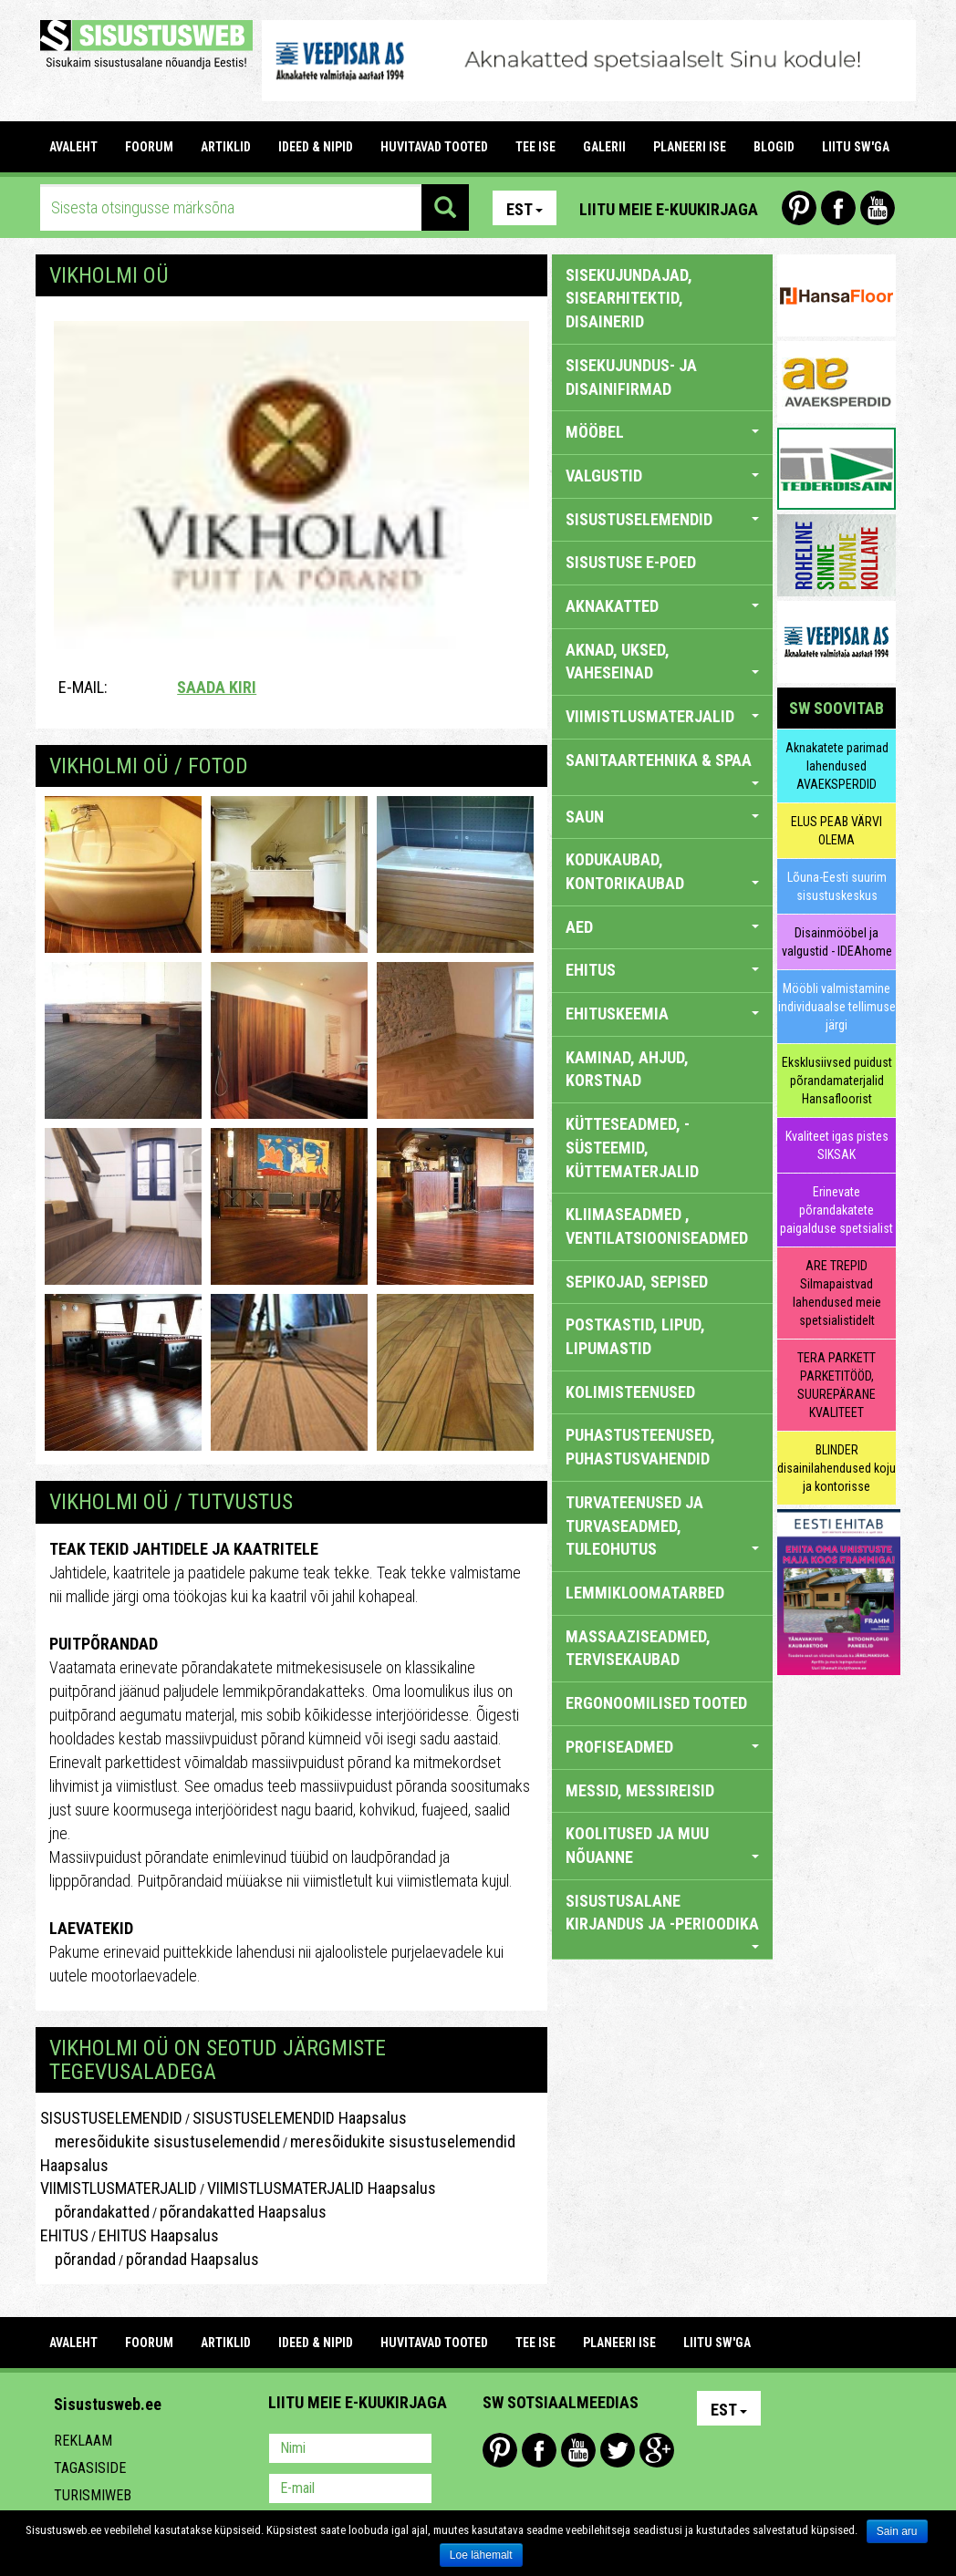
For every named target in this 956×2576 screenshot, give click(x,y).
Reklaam (83, 2440)
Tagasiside (90, 2468)
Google (656, 2450)
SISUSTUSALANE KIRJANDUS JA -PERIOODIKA (663, 1920)
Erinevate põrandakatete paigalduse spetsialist (836, 1210)
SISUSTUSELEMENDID (111, 2117)
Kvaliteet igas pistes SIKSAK (836, 1145)
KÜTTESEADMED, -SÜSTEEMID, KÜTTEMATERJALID (632, 1147)
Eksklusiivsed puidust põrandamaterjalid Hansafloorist (837, 1080)
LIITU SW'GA (855, 147)
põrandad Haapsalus (192, 2259)
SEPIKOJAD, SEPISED (637, 1281)
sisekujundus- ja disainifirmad (631, 377)
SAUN (663, 816)
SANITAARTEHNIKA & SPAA (663, 767)
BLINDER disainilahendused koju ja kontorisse (836, 1468)
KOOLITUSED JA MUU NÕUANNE (663, 1845)
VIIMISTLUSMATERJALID (118, 2188)
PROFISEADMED (663, 1746)
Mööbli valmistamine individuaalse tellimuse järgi (837, 1006)
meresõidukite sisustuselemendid (160, 2141)
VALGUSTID (663, 475)
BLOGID (774, 147)
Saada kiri (216, 687)
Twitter (617, 2450)
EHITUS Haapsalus (159, 2235)
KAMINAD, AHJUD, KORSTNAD (627, 1069)
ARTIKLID (226, 147)
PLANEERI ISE (689, 147)
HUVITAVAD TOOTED (434, 147)
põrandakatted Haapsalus (243, 2211)
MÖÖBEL (663, 431)
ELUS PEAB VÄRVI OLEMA (836, 830)
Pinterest (799, 208)
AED (663, 926)
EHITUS (64, 2235)
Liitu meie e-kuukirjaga (668, 209)
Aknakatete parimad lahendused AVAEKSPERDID (836, 765)
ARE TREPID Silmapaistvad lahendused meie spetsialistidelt (837, 1293)
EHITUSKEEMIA (663, 1013)
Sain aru (897, 2531)
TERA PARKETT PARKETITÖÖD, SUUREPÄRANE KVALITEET (836, 1385)
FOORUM (149, 147)
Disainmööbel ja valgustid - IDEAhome (837, 942)
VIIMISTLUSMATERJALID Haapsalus (321, 2188)
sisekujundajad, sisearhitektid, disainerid (629, 298)
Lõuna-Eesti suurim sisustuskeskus (837, 886)
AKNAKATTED (663, 606)
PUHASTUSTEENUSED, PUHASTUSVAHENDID (640, 1446)
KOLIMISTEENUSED (630, 1392)
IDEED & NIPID (315, 147)
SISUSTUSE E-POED (631, 562)
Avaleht (73, 147)
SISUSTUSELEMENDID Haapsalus (299, 2117)
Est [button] (524, 209)
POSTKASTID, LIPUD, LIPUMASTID (635, 1336)
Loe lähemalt (481, 2555)
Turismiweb (92, 2495)
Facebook (838, 208)
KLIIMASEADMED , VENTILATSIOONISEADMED (657, 1226)
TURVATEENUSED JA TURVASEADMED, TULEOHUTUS (663, 1525)
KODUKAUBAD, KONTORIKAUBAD (663, 871)
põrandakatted (95, 2211)
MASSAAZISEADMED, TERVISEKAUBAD (638, 1648)
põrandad (78, 2259)
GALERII (604, 147)
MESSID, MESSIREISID (640, 1790)
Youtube (877, 208)
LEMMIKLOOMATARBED (645, 1592)
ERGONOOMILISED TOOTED (656, 1702)
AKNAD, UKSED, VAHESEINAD (663, 661)
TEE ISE (535, 147)
